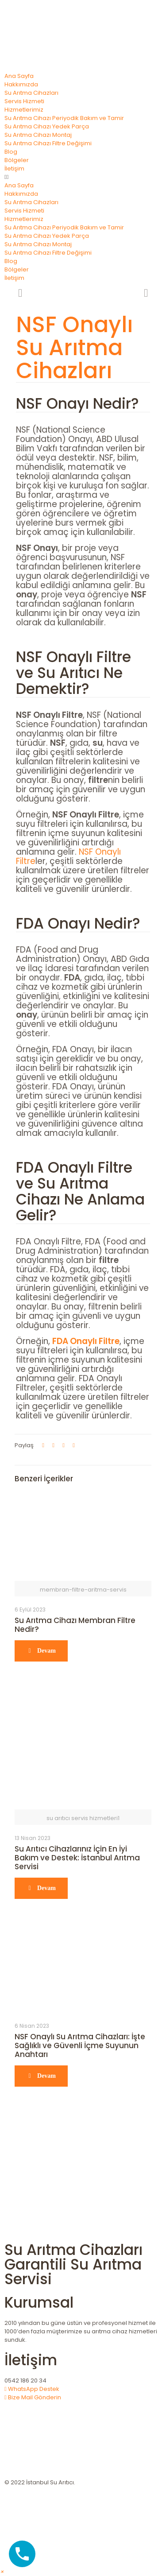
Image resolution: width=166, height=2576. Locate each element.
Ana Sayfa (19, 76)
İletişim (14, 168)
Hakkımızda (21, 84)
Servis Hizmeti (24, 101)
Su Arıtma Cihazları (31, 93)
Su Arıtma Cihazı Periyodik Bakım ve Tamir (64, 118)
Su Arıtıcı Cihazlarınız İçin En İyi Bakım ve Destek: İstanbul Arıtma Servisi (77, 1858)
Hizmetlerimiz (23, 109)
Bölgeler (16, 160)
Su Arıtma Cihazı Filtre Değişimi (48, 143)
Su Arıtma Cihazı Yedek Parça (46, 126)
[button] (83, 177)
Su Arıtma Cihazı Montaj (38, 135)
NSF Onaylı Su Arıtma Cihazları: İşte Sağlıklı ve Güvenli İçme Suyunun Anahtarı (80, 2045)
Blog (10, 151)
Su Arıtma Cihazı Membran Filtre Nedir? (75, 1625)
